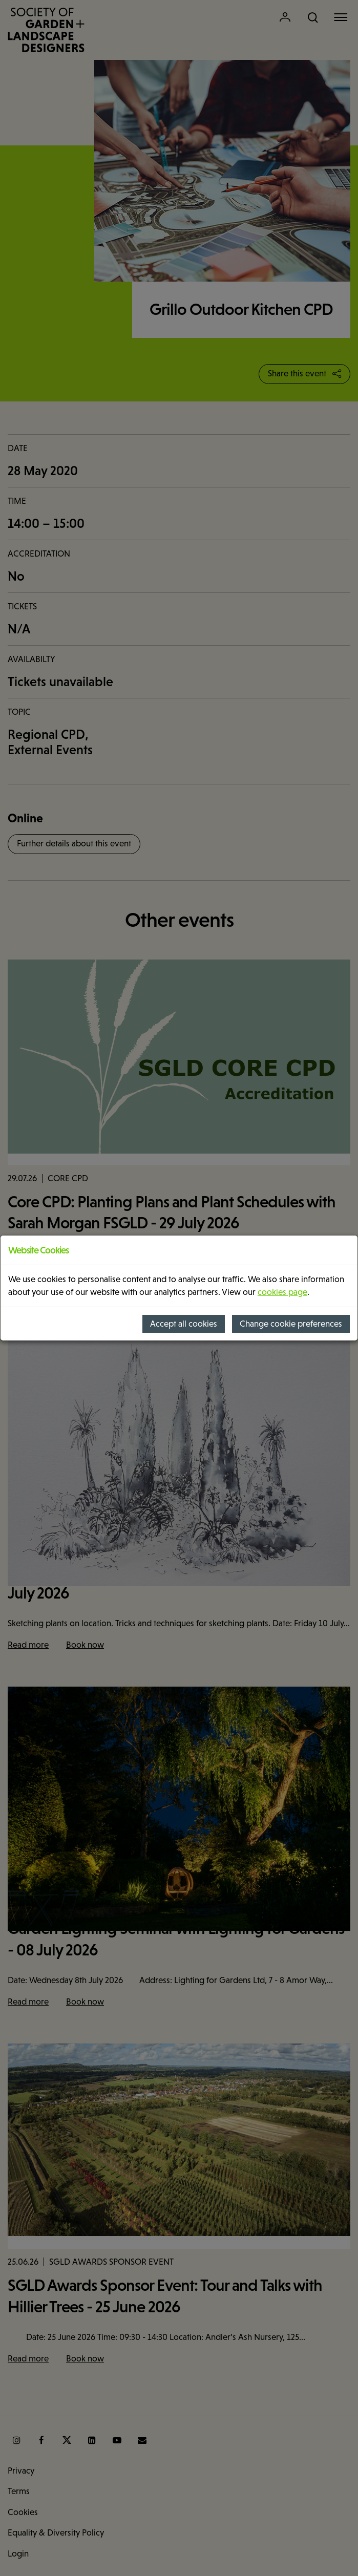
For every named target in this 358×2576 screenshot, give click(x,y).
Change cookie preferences (291, 1324)
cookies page (282, 1292)
